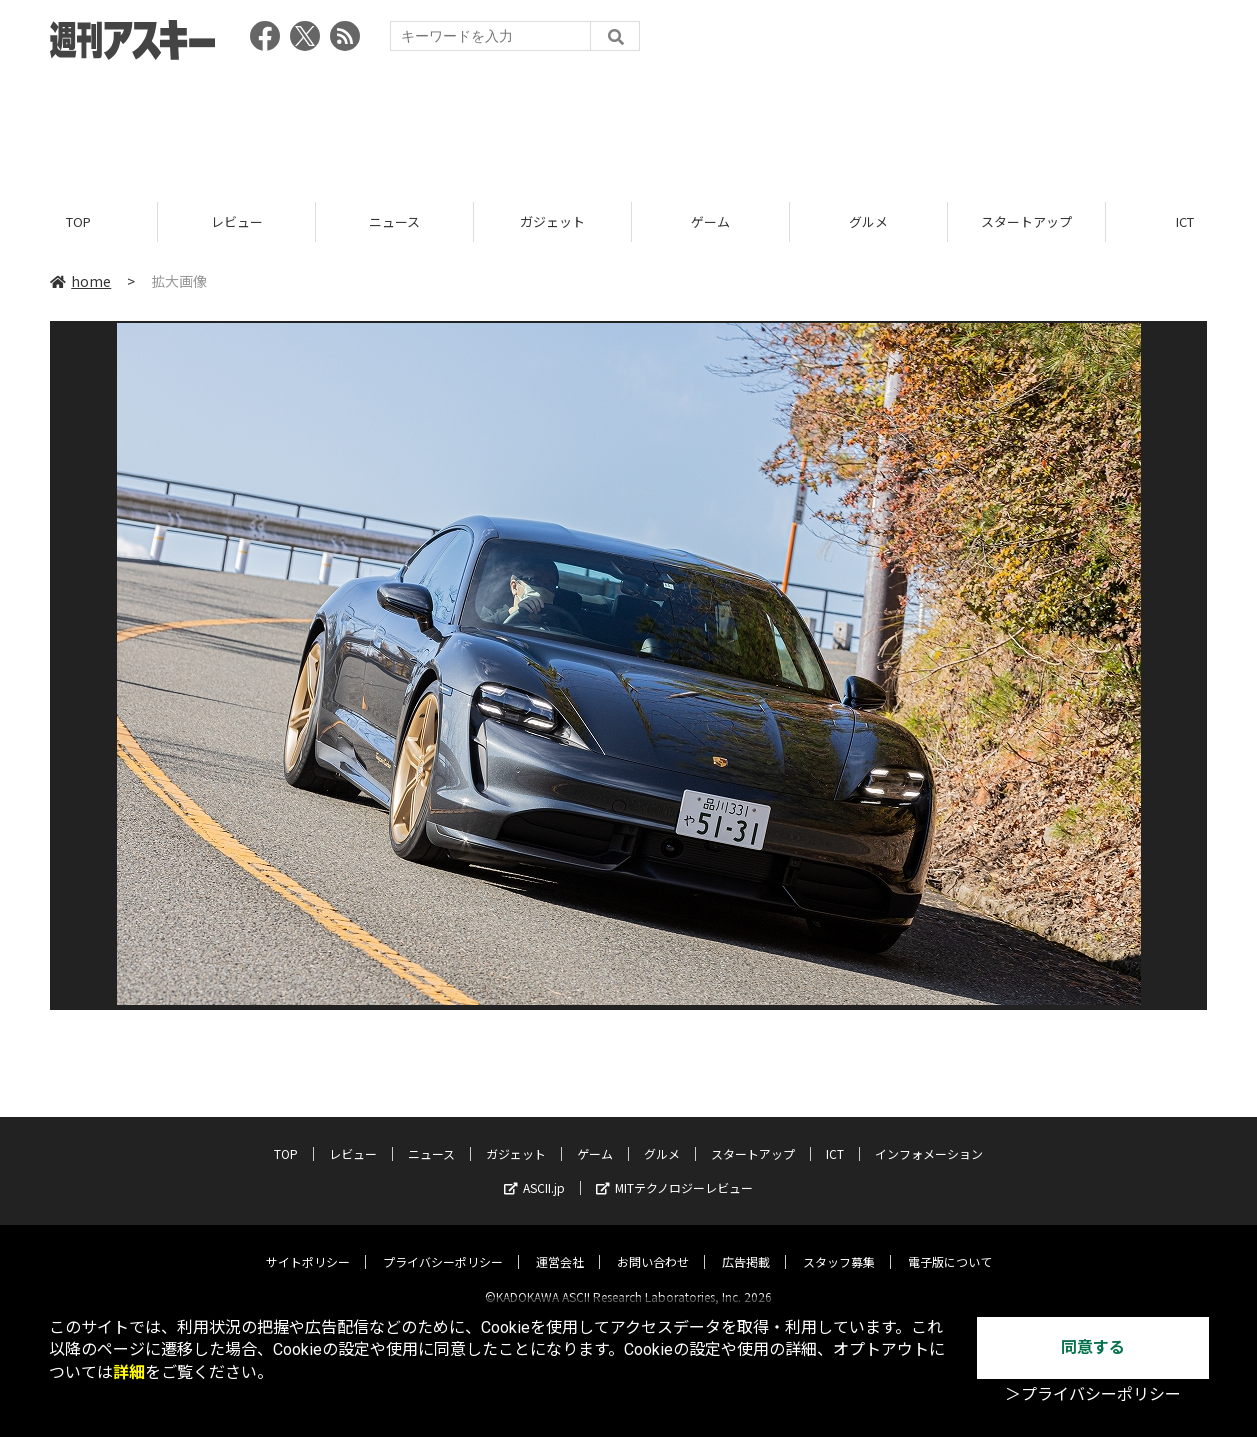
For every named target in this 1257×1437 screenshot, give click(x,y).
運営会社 (560, 1244)
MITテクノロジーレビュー (674, 1170)
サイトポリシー (308, 1244)
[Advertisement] (629, 125)
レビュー (237, 222)
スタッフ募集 (839, 1244)
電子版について (950, 1244)
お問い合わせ (653, 1244)
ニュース (394, 222)
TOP (78, 222)
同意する (1093, 1347)
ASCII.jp (534, 1170)
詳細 (129, 1372)
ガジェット (552, 222)
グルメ (868, 222)
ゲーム (710, 222)
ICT (835, 1136)
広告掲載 (746, 1244)
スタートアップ (1026, 222)
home (80, 282)
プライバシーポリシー (443, 1244)
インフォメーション (929, 1136)
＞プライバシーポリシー (1093, 1394)
